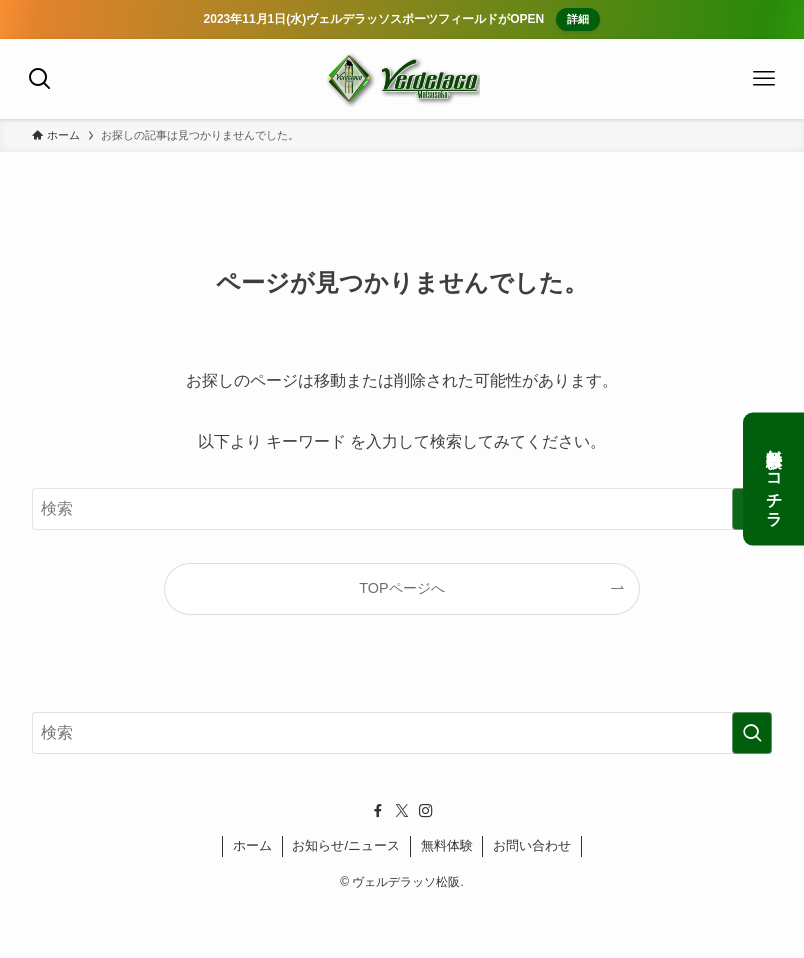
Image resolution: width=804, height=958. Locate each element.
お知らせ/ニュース (346, 845)
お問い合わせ (532, 845)
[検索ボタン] (40, 79)
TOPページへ (401, 588)
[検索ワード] (402, 509)
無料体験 (447, 845)
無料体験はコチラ (774, 479)
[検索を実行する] (752, 733)
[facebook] (378, 811)
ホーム (252, 845)
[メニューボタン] (764, 79)
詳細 (577, 19)
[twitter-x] (402, 811)
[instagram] (426, 811)
